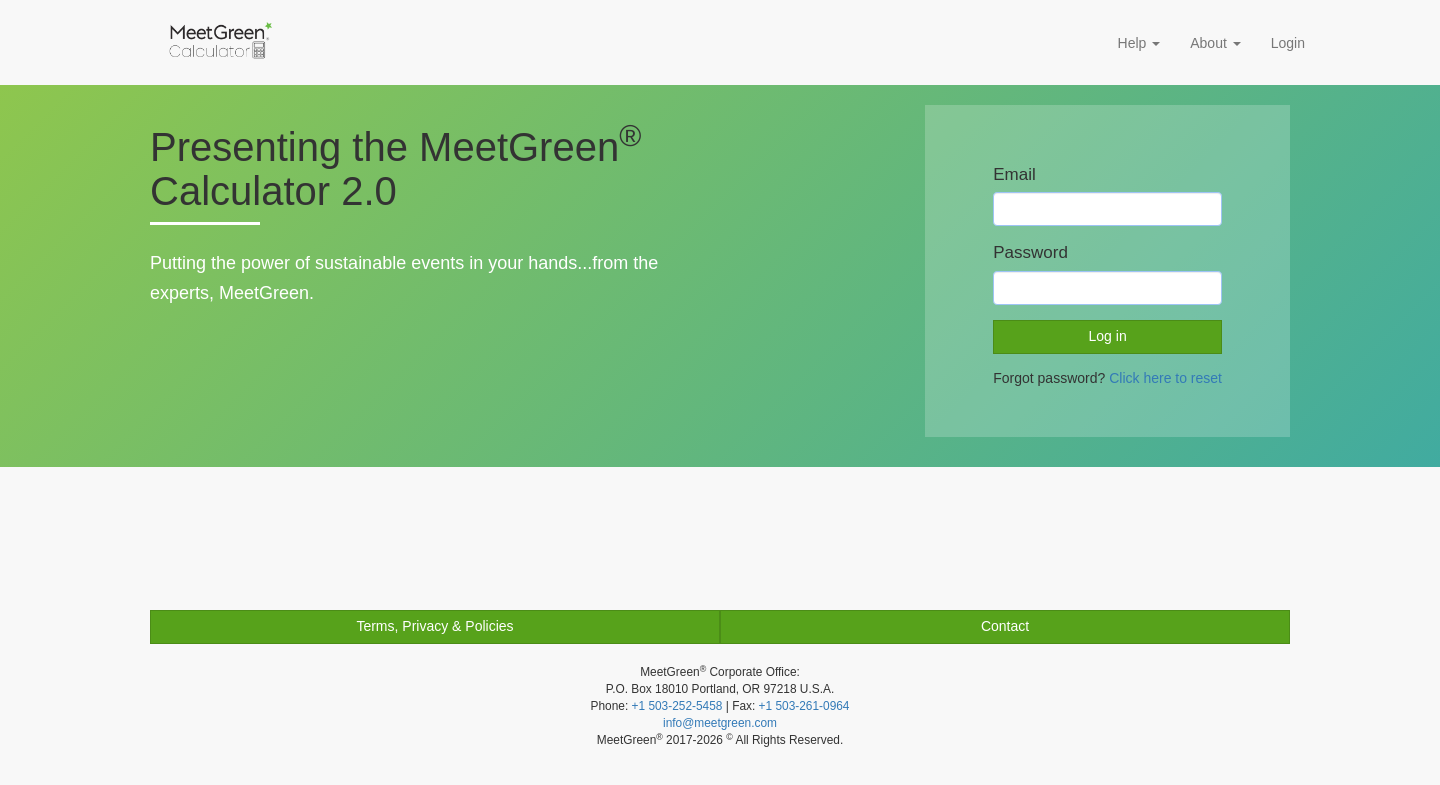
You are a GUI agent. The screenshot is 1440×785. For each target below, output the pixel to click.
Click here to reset (1165, 378)
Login (1288, 43)
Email (1014, 174)
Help (1139, 43)
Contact (1005, 626)
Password (1030, 252)
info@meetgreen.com (720, 723)
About (1215, 43)
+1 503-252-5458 (677, 706)
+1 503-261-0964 (804, 706)
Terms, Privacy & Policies (434, 626)
